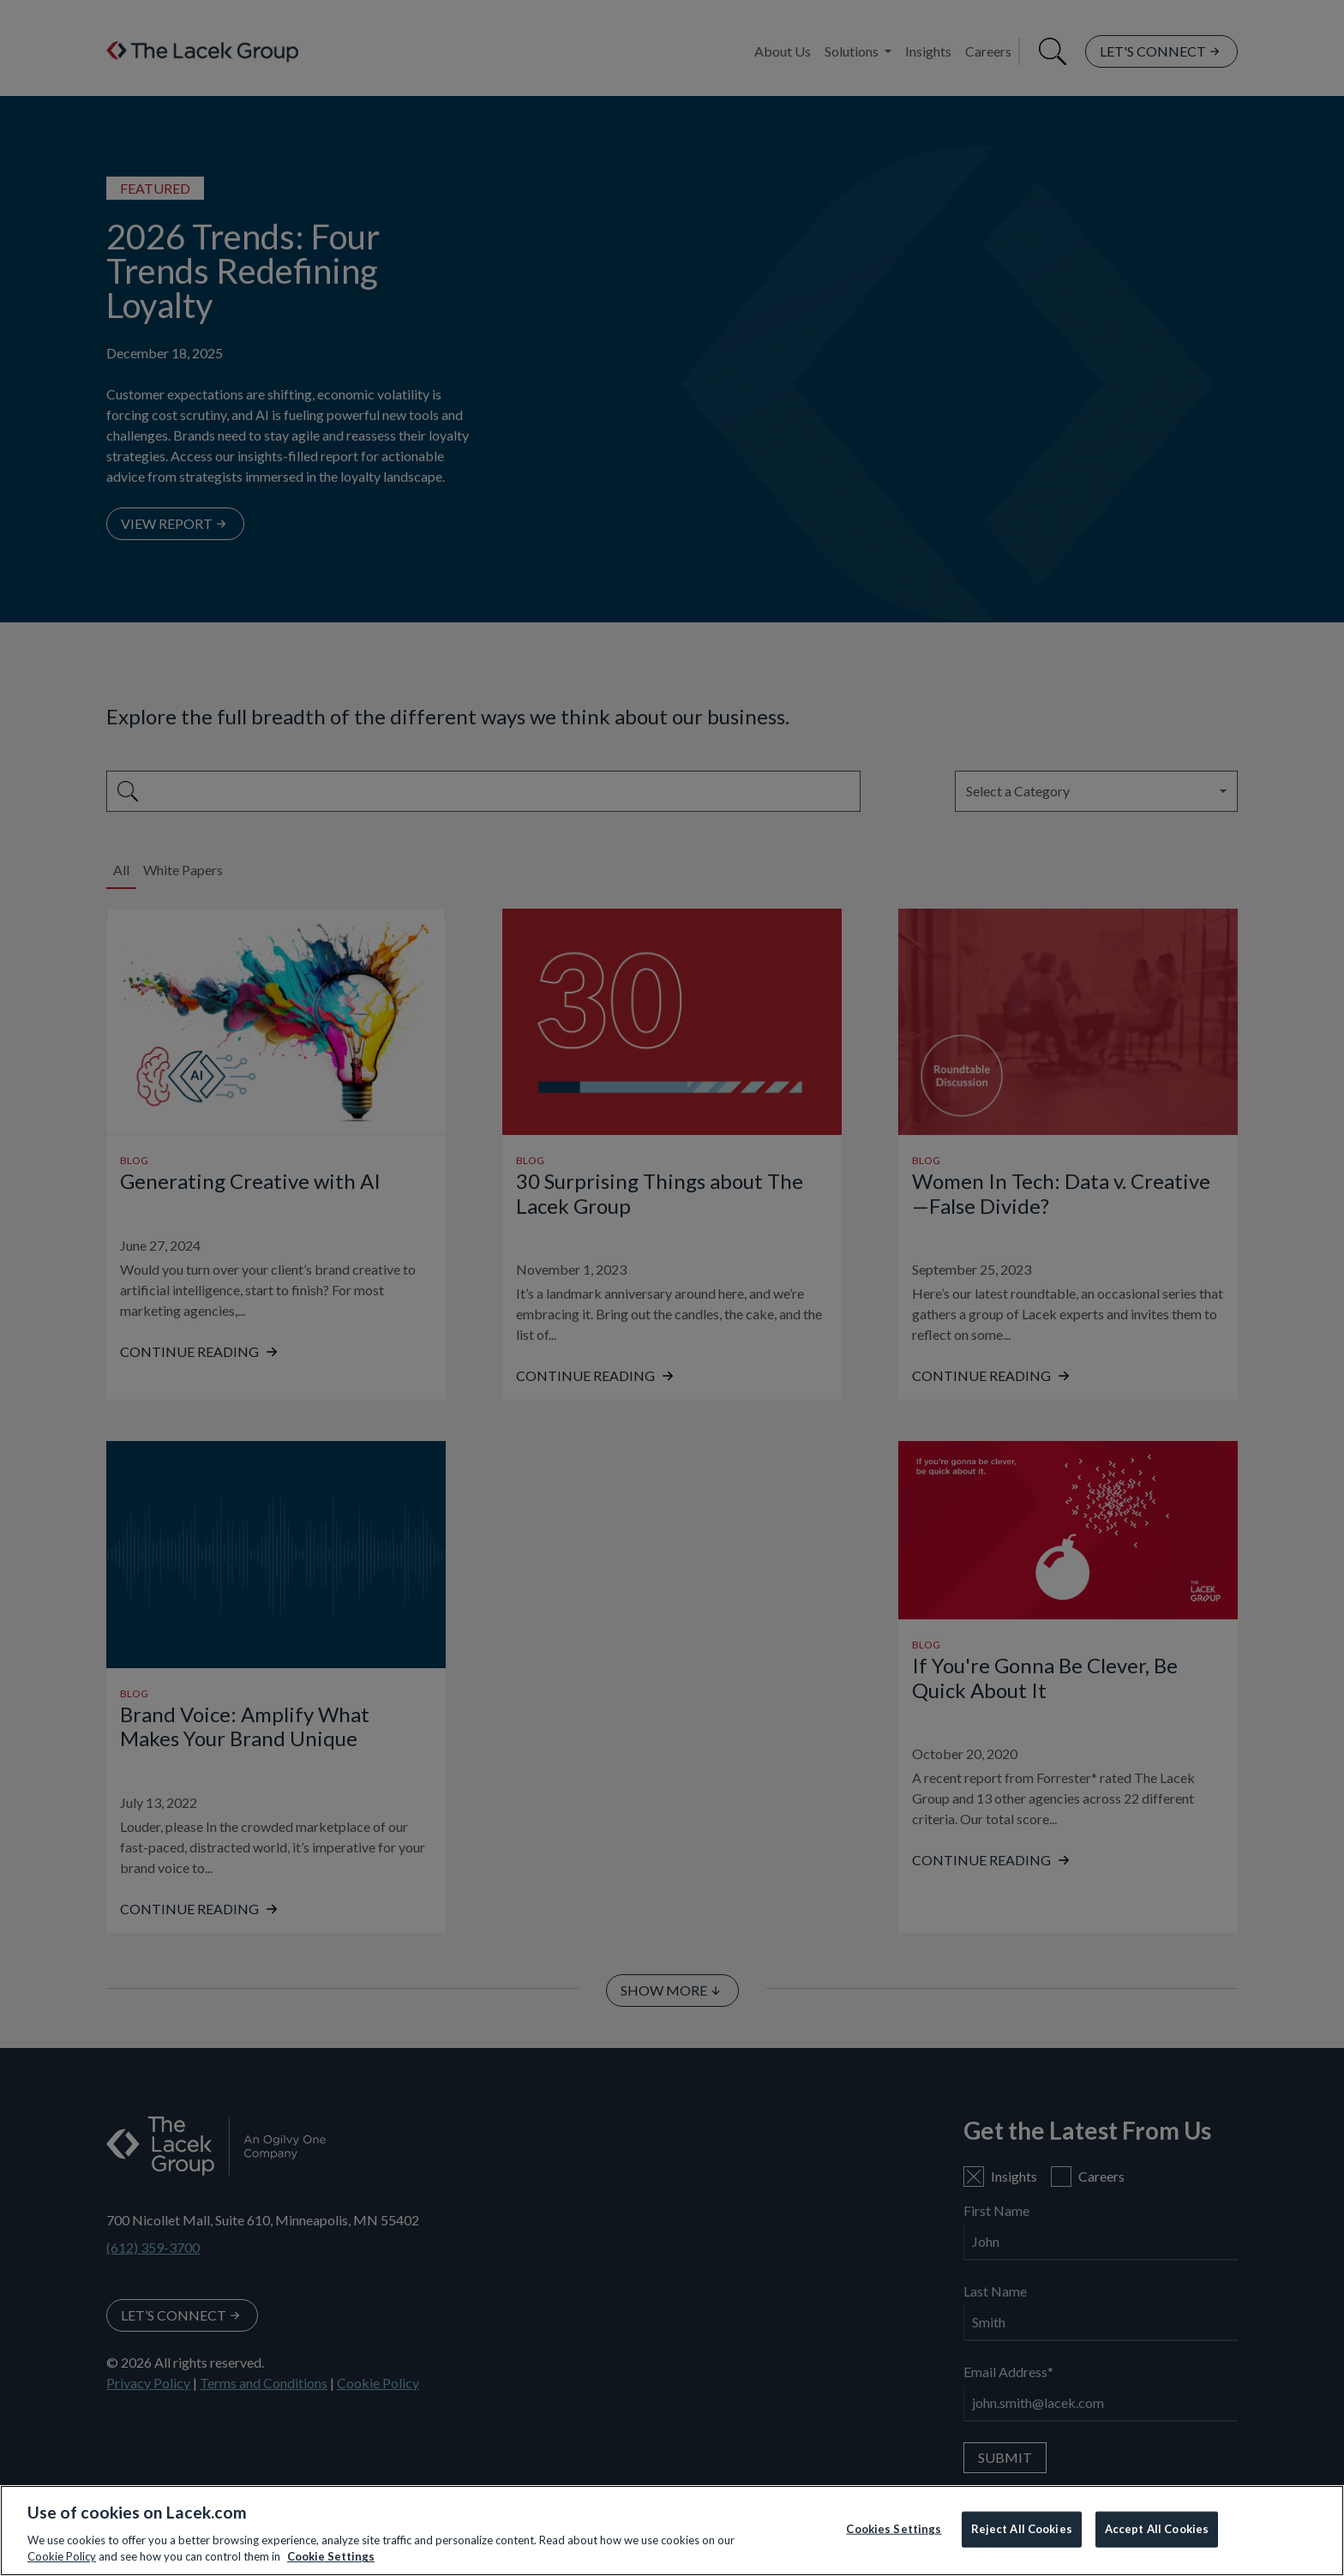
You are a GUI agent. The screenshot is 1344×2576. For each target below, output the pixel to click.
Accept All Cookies (1157, 2529)
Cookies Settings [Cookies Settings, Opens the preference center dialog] (893, 2529)
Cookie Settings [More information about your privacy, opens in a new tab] (331, 2556)
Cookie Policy (61, 2556)
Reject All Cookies (1021, 2529)
